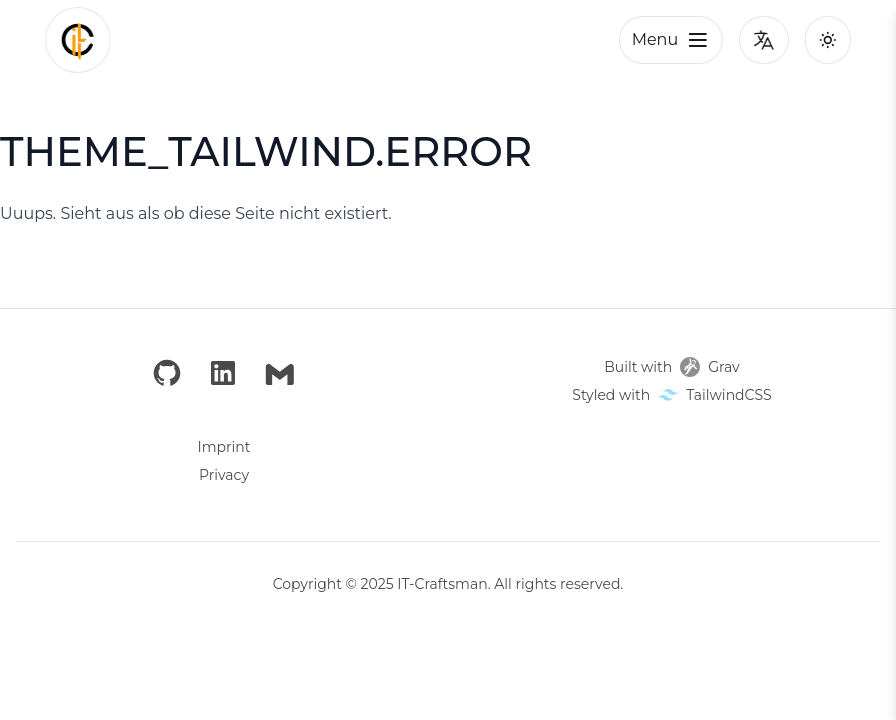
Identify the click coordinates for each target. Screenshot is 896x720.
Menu (671, 40)
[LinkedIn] (223, 374)
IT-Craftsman (442, 584)
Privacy (224, 475)
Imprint (224, 447)
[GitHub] (167, 374)
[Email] (280, 374)
